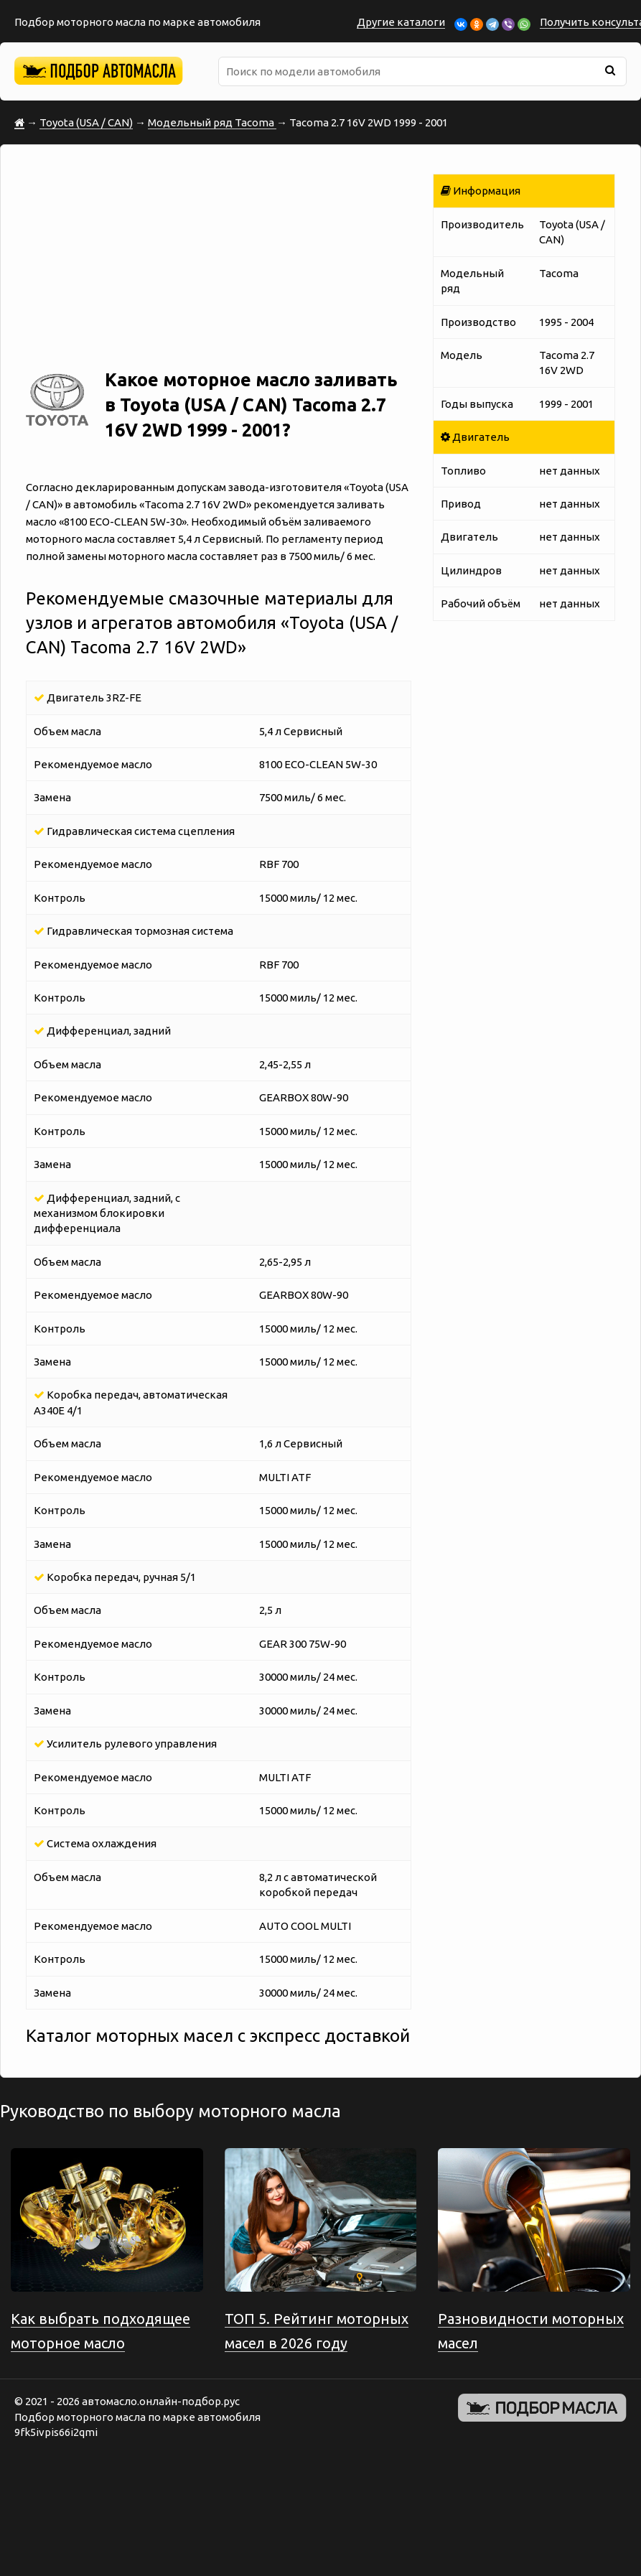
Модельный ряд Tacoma (212, 122)
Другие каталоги (401, 22)
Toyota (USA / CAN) (86, 122)
